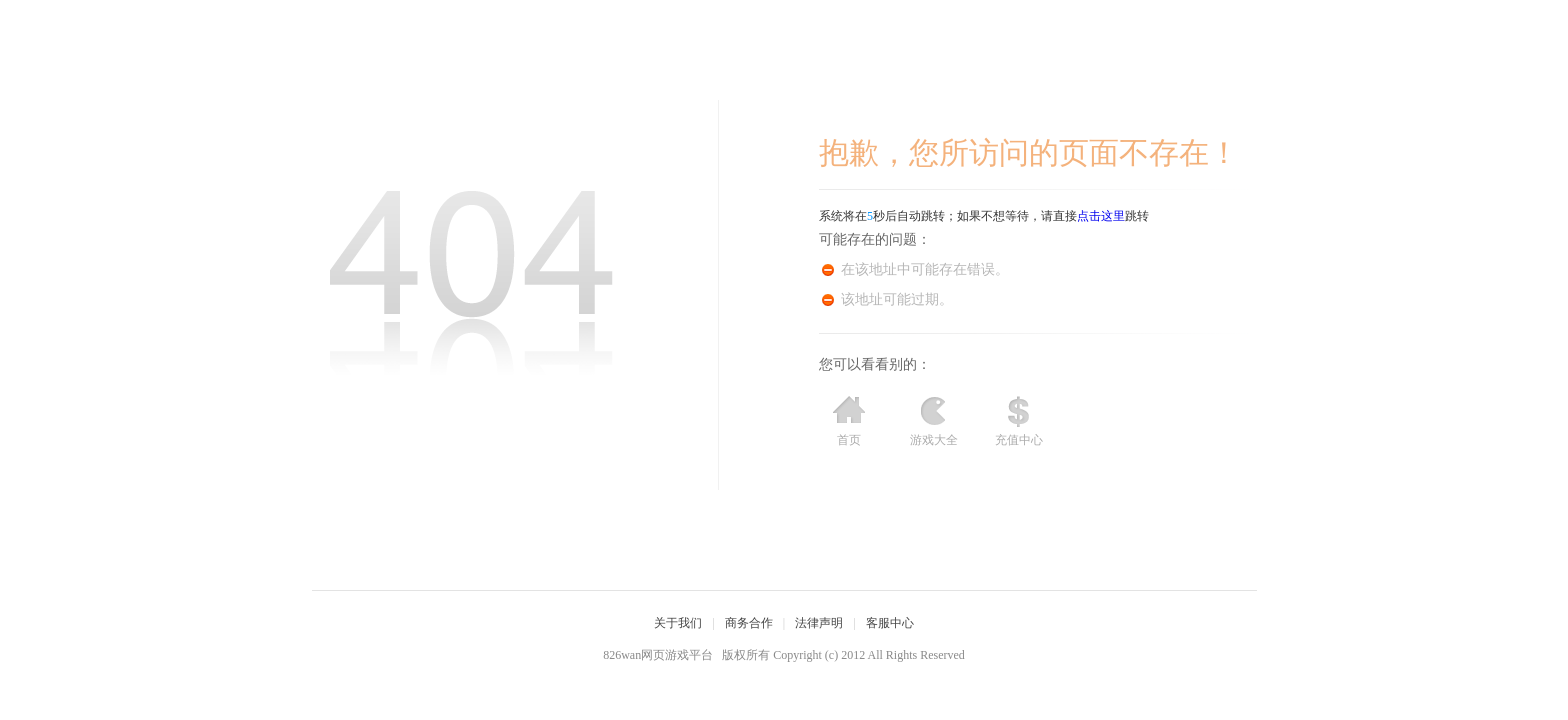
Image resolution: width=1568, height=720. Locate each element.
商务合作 (749, 623)
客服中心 (890, 623)
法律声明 (819, 623)
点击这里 (1101, 216)
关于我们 (678, 623)
